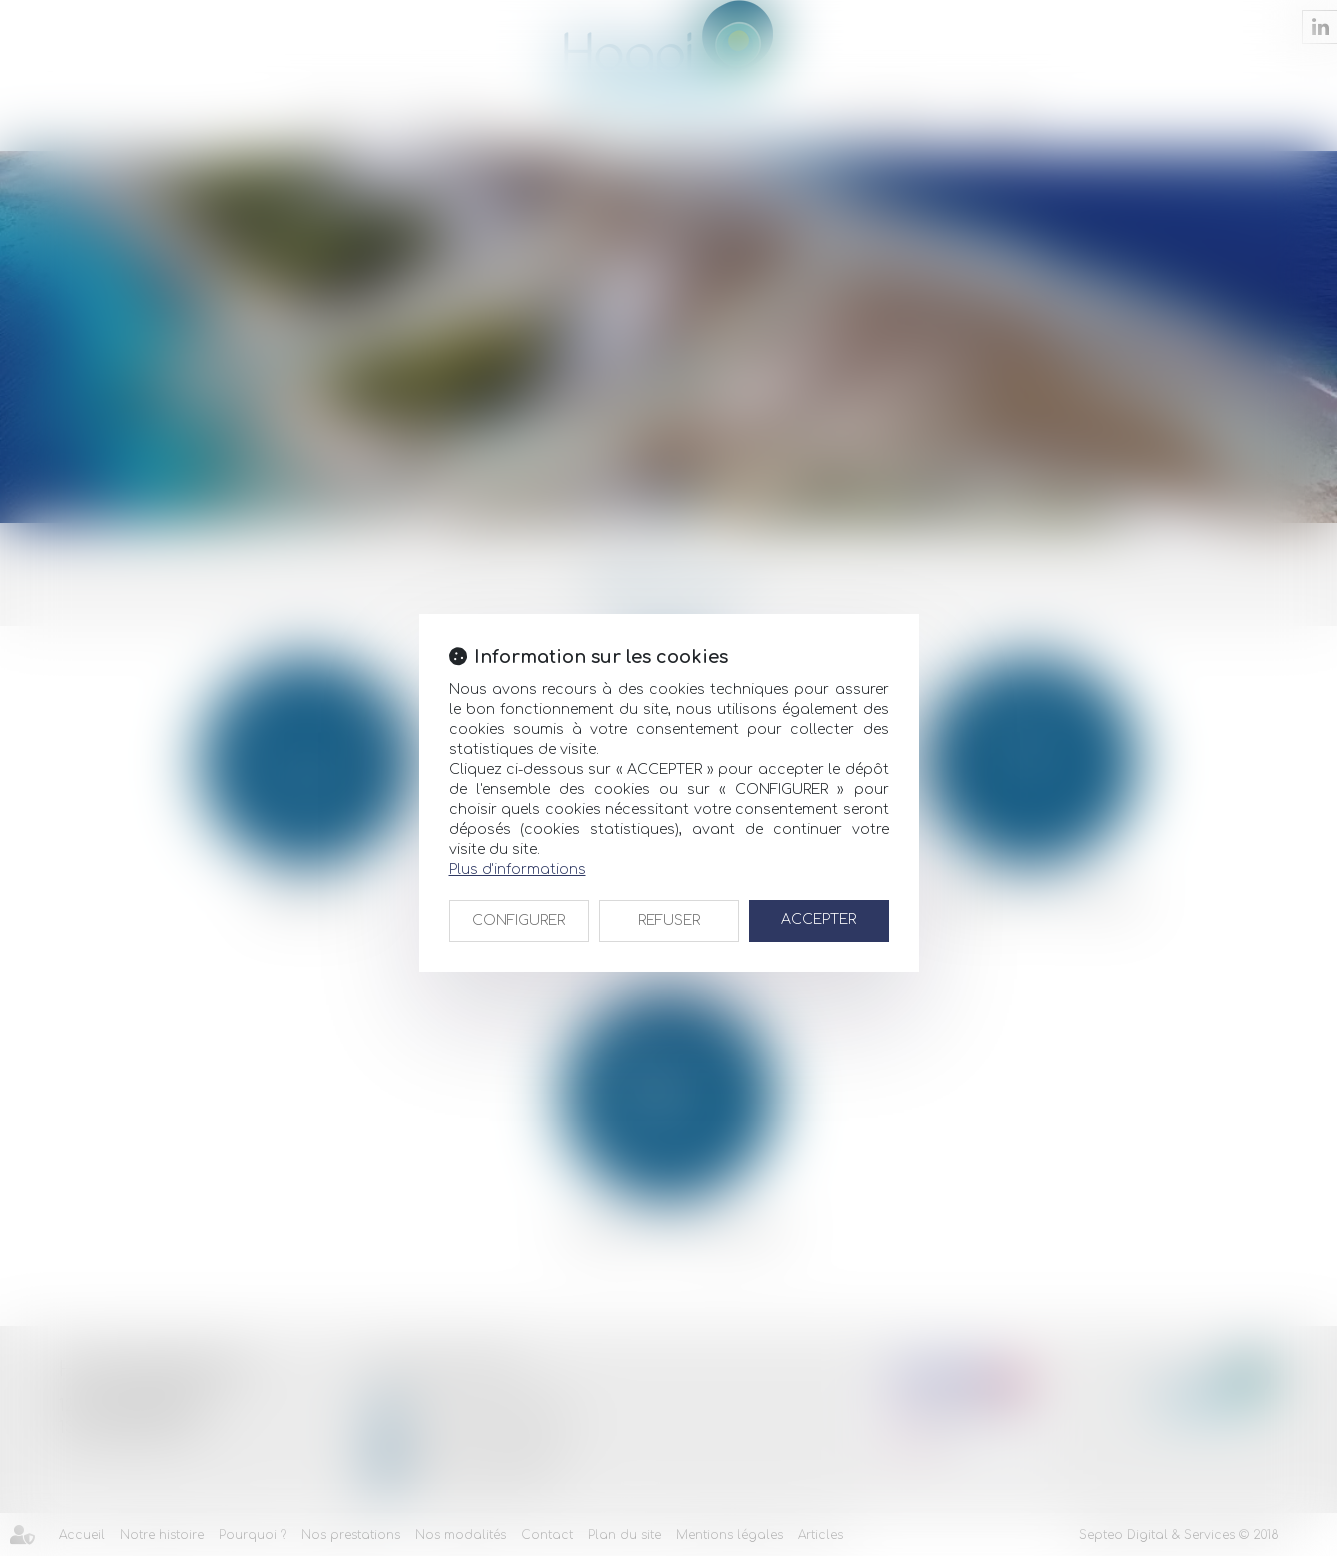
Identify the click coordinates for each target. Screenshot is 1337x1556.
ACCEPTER (818, 919)
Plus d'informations (517, 869)
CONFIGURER (518, 920)
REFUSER (669, 920)
